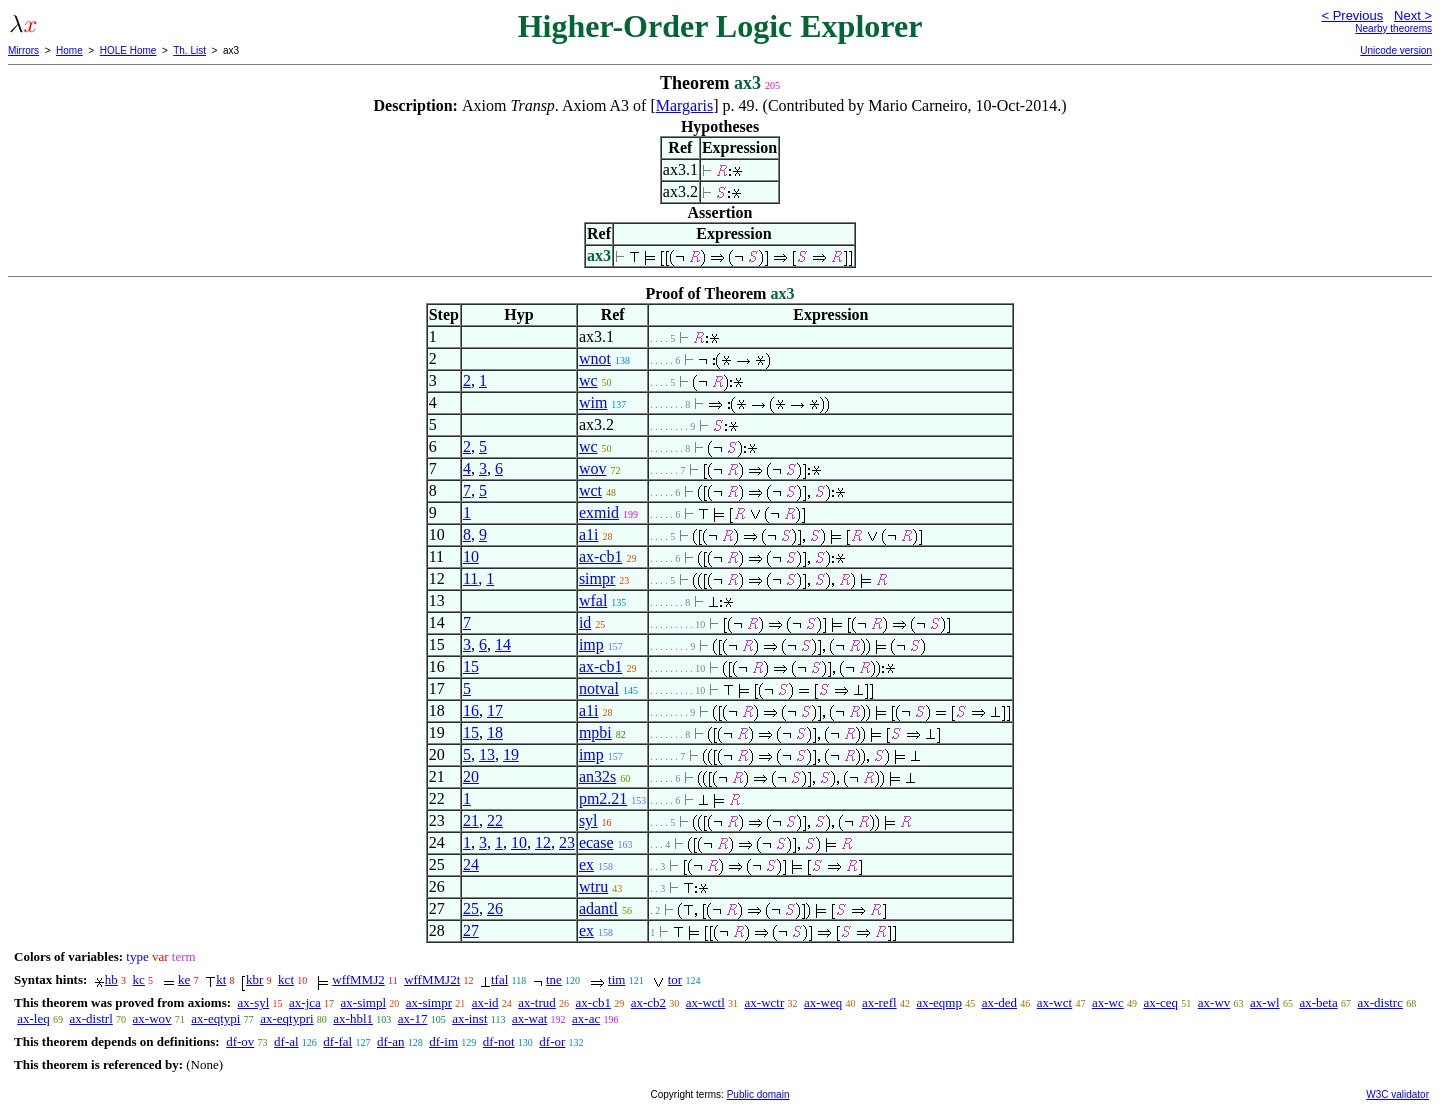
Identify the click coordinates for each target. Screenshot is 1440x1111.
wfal (593, 600)
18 (495, 732)
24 (471, 864)
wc (588, 380)
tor (675, 979)
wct (590, 490)
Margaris (684, 105)
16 (471, 710)
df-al (286, 1041)
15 (471, 666)
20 (471, 776)
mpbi (595, 732)
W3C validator (1397, 1094)
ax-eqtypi (215, 1018)
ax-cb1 (601, 556)
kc (139, 979)
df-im (443, 1041)
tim (616, 979)
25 (471, 908)
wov (593, 468)
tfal (499, 979)
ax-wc (1108, 1002)
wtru (593, 886)
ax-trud (537, 1002)
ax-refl (879, 1002)
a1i (589, 534)
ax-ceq (1160, 1002)
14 (503, 644)
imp (591, 644)
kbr (254, 979)
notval (599, 688)
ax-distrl (90, 1018)
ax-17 (413, 1018)
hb (111, 979)
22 (495, 820)
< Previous (1352, 15)
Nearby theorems (1393, 28)
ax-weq (823, 1002)
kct (286, 979)
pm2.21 (603, 798)
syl (588, 820)
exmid (599, 512)
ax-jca (305, 1002)
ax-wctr (765, 1002)
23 (567, 842)
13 (487, 754)
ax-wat (529, 1018)
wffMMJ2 (358, 979)
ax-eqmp (938, 1002)
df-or (552, 1041)
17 (495, 710)
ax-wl (1265, 1002)
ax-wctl (705, 1002)
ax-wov (152, 1018)
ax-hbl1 (353, 1018)
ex (586, 864)
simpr (597, 578)
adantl (598, 908)
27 (471, 930)
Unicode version (1396, 50)
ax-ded (999, 1002)
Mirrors (23, 50)
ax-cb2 (648, 1002)
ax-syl (254, 1002)
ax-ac (586, 1018)
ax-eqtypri (286, 1018)
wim (593, 402)
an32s (597, 776)
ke (184, 979)
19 (511, 754)
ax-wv (1214, 1002)
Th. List (189, 50)
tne (554, 979)
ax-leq (33, 1018)
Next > (1413, 15)
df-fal (337, 1041)
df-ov (240, 1041)
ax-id (485, 1002)
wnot (595, 358)
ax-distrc (1379, 1002)
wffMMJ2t (432, 979)
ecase (596, 842)
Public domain (758, 1094)
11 (470, 578)
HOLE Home (128, 50)
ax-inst (469, 1018)
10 (471, 556)
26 (495, 908)
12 (543, 842)
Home (69, 50)
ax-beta (1318, 1002)
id (585, 622)
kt (221, 979)
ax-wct (1054, 1002)
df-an (390, 1041)
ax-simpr (429, 1002)
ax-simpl (364, 1002)
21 (471, 820)
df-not (499, 1041)
